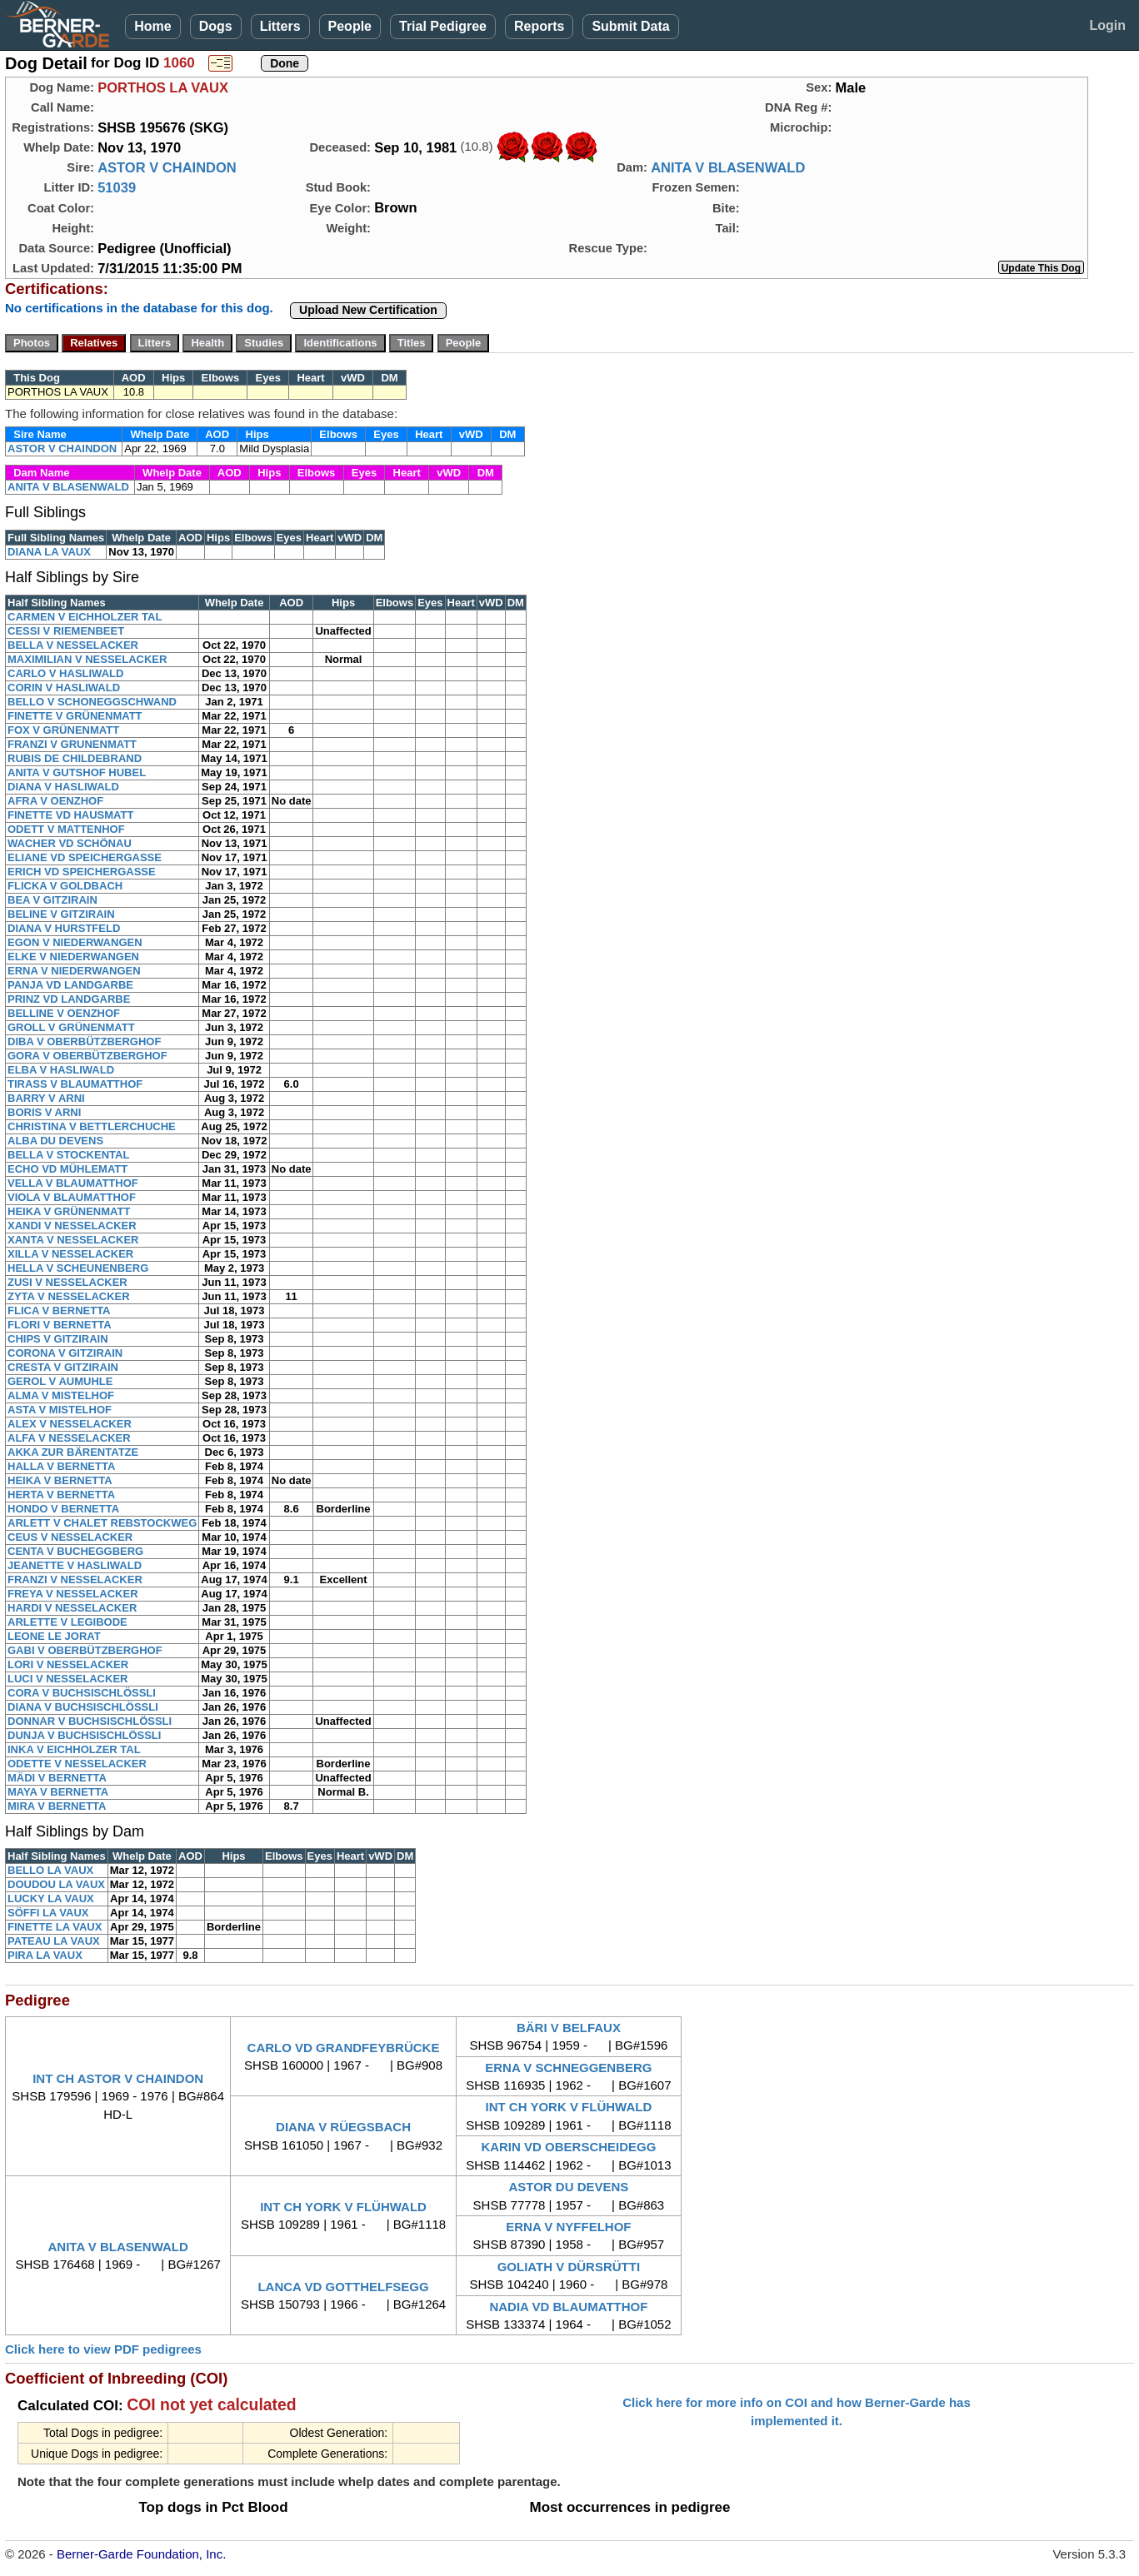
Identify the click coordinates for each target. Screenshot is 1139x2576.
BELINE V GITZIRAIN (61, 914)
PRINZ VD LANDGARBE (68, 999)
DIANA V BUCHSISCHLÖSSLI (82, 1707)
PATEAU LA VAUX (53, 1941)
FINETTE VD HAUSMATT (70, 815)
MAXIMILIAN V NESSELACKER (87, 659)
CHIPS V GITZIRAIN (57, 1339)
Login (1107, 25)
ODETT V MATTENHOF (66, 829)
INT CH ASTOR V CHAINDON (117, 2078)
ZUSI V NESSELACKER (67, 1282)
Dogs (215, 26)
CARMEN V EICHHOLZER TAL (84, 616)
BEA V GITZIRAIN (52, 900)
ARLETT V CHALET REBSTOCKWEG (102, 1523)
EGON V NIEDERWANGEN (74, 942)
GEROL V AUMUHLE (59, 1381)
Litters (280, 26)
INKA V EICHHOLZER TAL (74, 1749)
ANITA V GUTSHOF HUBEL (76, 772)
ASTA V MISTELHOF (59, 1409)
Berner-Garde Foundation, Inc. (141, 2554)
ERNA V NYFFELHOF (568, 2227)
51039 (116, 187)
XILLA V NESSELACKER (70, 1254)
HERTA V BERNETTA (61, 1494)
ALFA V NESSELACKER (69, 1438)
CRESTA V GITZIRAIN (62, 1367)
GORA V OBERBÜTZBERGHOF (87, 1055)
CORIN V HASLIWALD (63, 687)
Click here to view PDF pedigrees (103, 2349)
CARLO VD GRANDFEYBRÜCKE (343, 2047)
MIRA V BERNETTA (56, 1806)
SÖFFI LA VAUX (48, 1912)
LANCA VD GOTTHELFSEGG (342, 2287)
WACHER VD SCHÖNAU (69, 843)
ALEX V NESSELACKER (69, 1424)
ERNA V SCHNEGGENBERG (568, 2067)
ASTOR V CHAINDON (167, 167)
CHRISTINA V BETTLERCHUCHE (91, 1126)
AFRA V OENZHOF (55, 801)
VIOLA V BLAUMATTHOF (71, 1197)
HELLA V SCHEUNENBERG (77, 1268)
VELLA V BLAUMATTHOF (72, 1183)
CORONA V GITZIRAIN (64, 1353)
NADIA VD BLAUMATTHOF (568, 2306)
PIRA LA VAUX (44, 1955)
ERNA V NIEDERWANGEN (74, 970)
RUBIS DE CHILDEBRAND (74, 758)
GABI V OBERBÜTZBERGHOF (84, 1650)
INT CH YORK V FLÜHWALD (569, 2107)
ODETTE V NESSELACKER (77, 1763)
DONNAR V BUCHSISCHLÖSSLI (89, 1721)
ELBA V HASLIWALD (60, 1070)
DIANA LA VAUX (49, 552)
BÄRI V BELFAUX (569, 2027)
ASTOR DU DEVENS (568, 2187)
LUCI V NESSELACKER (67, 1678)
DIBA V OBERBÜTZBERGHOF (84, 1041)
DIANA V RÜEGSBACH (343, 2127)
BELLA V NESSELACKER (72, 645)
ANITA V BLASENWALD (728, 167)
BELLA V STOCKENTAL (68, 1154)
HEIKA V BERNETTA (59, 1480)
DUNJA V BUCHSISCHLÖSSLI (84, 1735)
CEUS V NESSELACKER (69, 1537)
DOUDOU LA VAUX (56, 1884)
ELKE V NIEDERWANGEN (73, 956)
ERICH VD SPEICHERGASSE (81, 871)
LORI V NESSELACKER (67, 1664)
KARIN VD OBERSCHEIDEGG (568, 2147)
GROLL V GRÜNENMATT (71, 1027)
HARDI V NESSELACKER (72, 1608)
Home (152, 26)
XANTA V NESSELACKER (72, 1239)
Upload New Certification (368, 309)
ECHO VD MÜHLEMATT (67, 1169)
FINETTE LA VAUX (54, 1927)
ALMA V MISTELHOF (60, 1395)
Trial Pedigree (443, 26)
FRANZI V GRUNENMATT (72, 744)
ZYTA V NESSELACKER (68, 1296)
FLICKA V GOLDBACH (64, 885)
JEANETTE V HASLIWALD (74, 1565)
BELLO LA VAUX (50, 1870)
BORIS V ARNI (44, 1112)
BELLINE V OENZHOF (63, 1013)
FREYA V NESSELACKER (72, 1593)
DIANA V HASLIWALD (63, 786)
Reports (539, 26)
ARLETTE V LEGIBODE (67, 1622)
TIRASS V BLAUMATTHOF (74, 1084)
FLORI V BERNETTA (59, 1324)
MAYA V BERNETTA (57, 1792)
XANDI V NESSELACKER (72, 1225)
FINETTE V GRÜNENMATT (74, 716)
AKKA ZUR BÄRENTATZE (72, 1452)
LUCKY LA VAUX (50, 1898)
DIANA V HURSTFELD (63, 928)
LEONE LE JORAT (54, 1636)
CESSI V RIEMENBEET (65, 631)
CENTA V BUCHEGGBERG (75, 1551)
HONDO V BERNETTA (63, 1508)
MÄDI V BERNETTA (57, 1777)
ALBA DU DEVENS (55, 1140)
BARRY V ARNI (46, 1098)
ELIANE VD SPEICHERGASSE (84, 857)
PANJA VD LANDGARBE (70, 985)
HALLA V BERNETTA (61, 1466)
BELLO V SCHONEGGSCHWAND (92, 701)
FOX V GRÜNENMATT (63, 730)
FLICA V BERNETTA (59, 1310)
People (350, 26)
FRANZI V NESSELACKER (74, 1579)
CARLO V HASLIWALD (65, 673)
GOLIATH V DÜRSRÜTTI (568, 2267)
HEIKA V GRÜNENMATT (68, 1211)
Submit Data (630, 26)
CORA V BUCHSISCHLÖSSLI (81, 1693)
